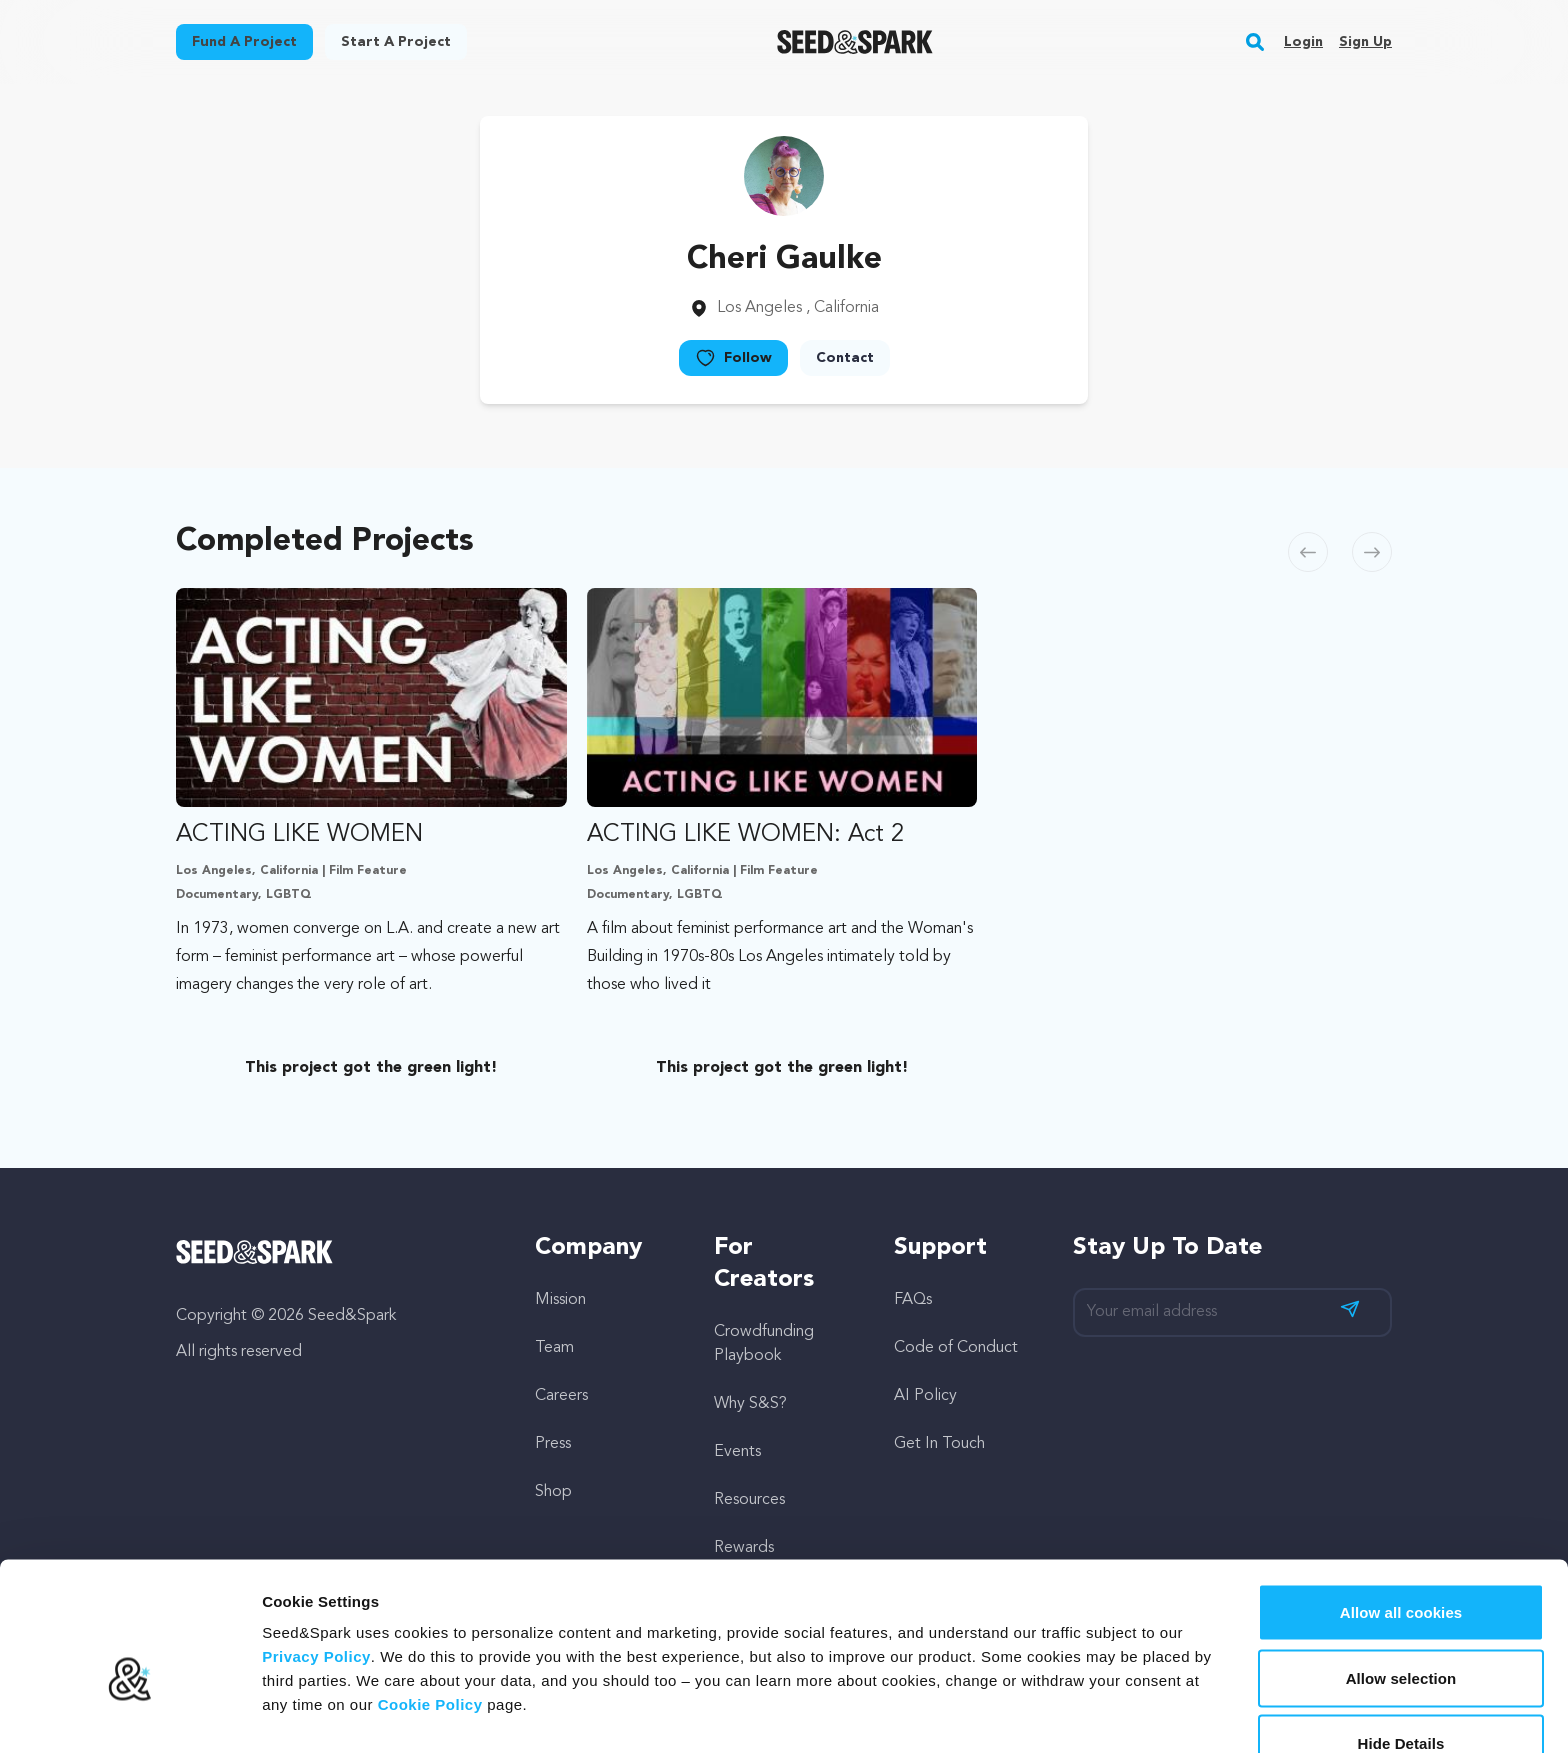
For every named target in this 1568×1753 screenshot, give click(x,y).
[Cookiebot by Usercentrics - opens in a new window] (129, 1714)
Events (737, 1452)
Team (554, 1348)
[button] (1255, 42)
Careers (561, 1396)
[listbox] (784, 838)
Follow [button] (733, 358)
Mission (560, 1300)
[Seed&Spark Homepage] (855, 42)
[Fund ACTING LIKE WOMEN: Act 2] (782, 793)
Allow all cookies (1401, 1506)
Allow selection (1401, 1572)
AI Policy (925, 1396)
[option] (375, 838)
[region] (784, 838)
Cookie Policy (430, 1598)
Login (1303, 42)
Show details (1049, 1713)
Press (553, 1444)
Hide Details (1400, 1637)
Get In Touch (939, 1444)
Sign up (1365, 42)
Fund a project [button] (244, 42)
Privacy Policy (316, 1550)
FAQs (913, 1300)
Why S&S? (750, 1404)
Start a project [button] (396, 42)
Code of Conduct (956, 1348)
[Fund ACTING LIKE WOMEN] (371, 793)
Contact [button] (845, 358)
